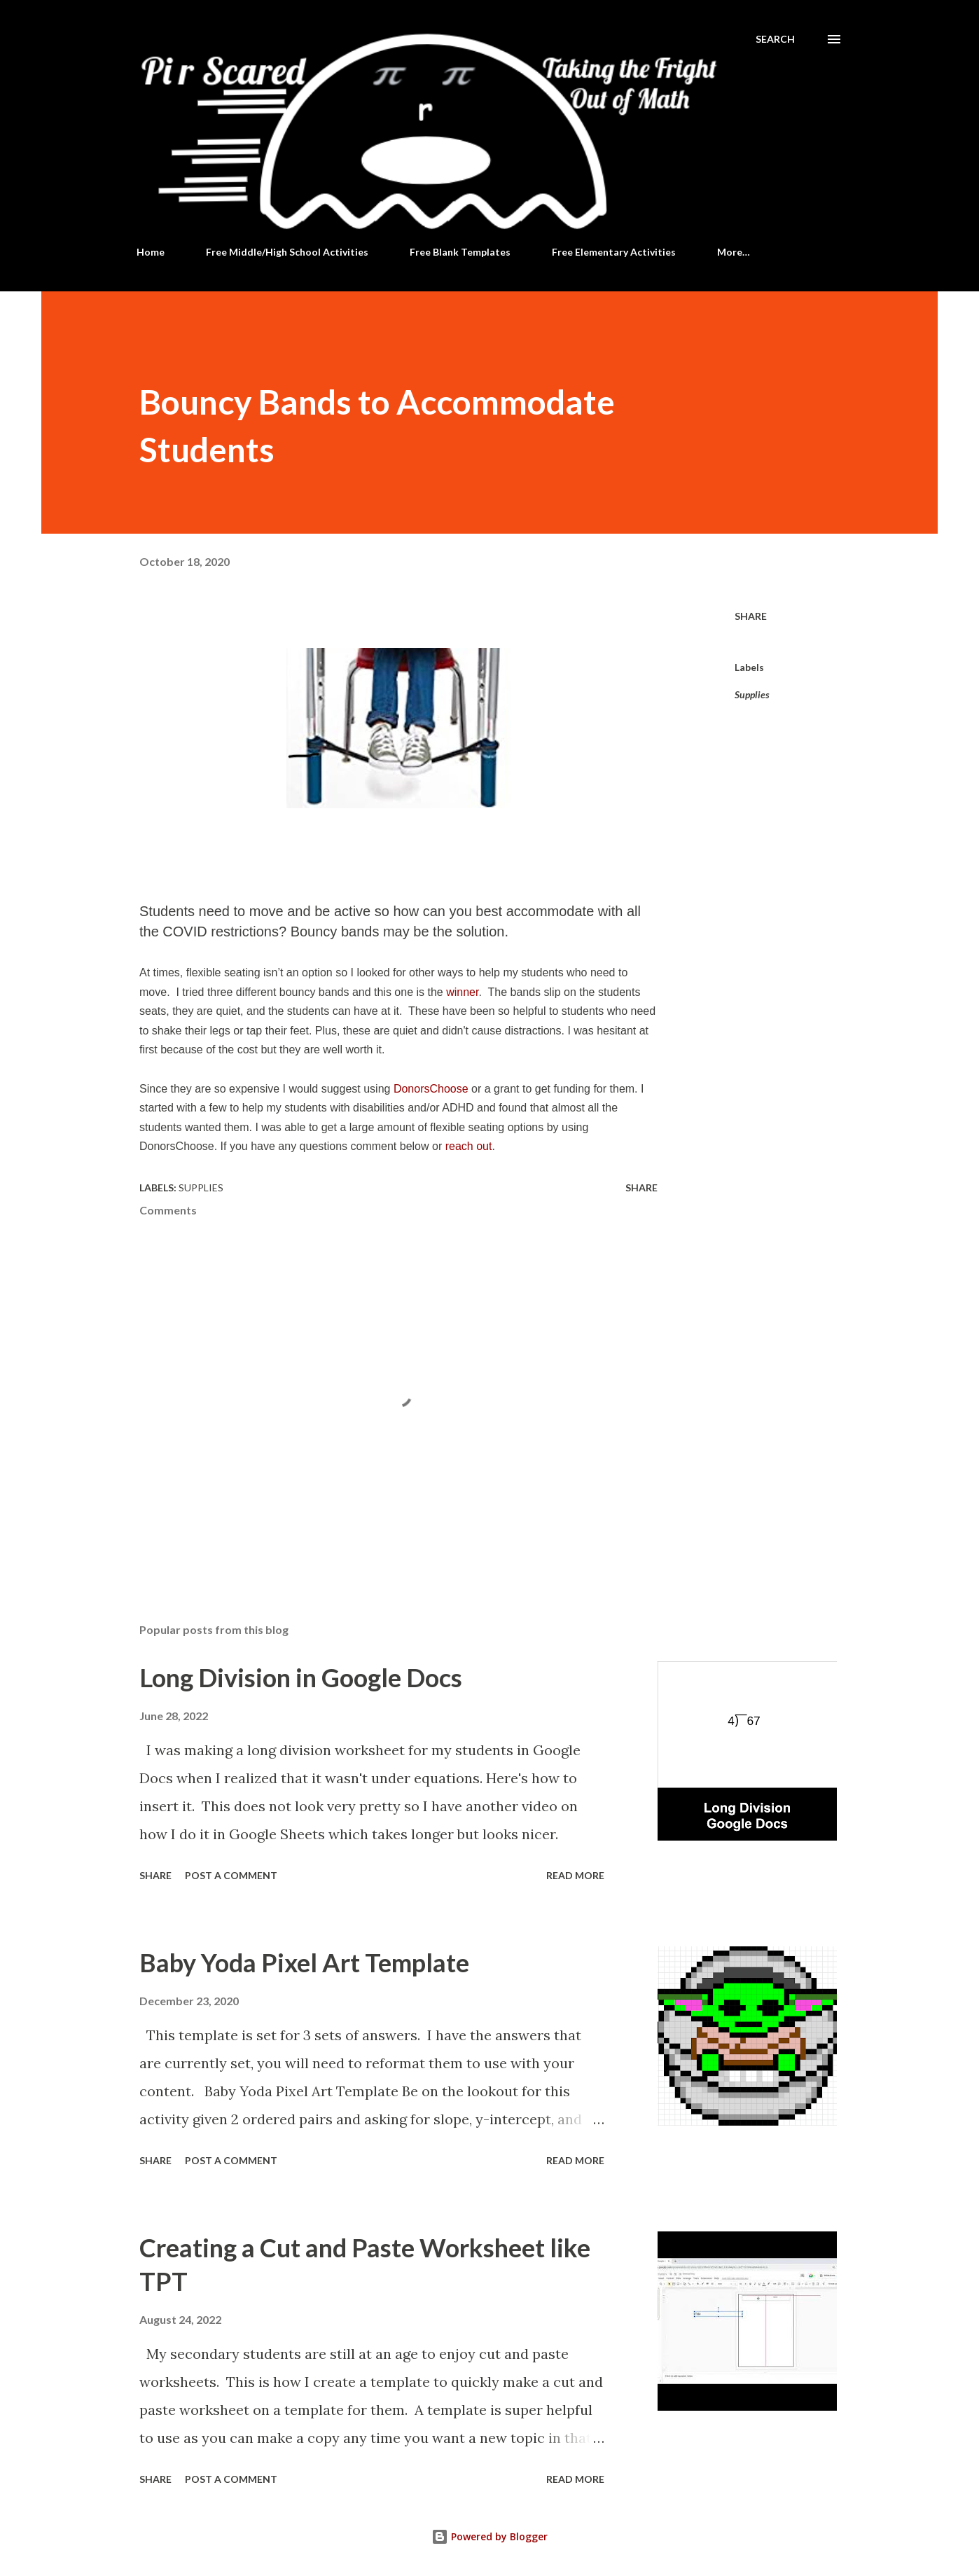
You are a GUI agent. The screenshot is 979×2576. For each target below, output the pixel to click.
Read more (575, 1875)
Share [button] (751, 616)
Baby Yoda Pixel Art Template (304, 1962)
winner (462, 992)
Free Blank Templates (460, 252)
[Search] (775, 39)
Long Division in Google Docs (300, 1677)
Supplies (752, 694)
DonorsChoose (431, 1089)
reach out (468, 1146)
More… (733, 252)
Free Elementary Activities (614, 252)
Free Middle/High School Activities (287, 252)
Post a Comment (231, 1875)
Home (151, 252)
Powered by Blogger (489, 2536)
